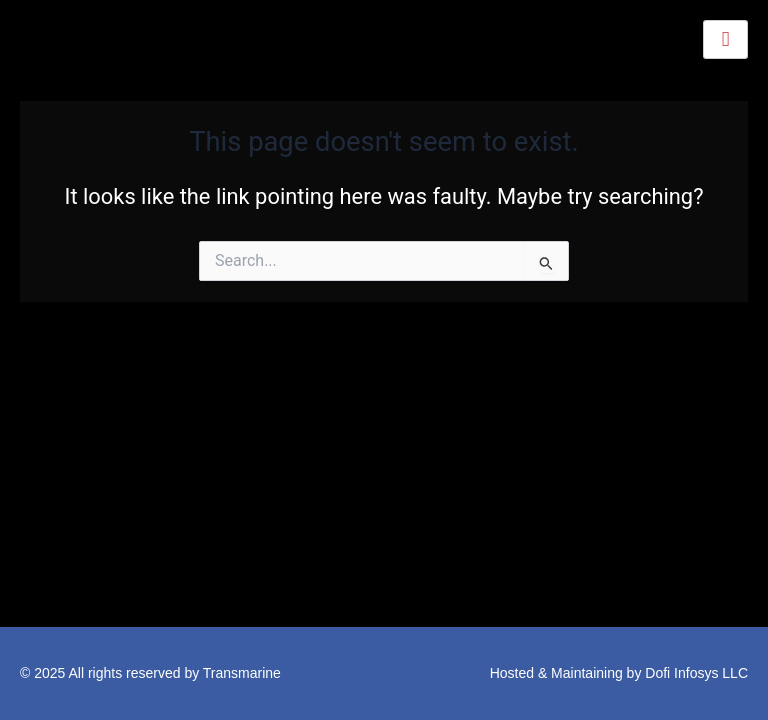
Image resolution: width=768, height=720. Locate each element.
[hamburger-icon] (725, 39)
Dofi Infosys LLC (696, 673)
